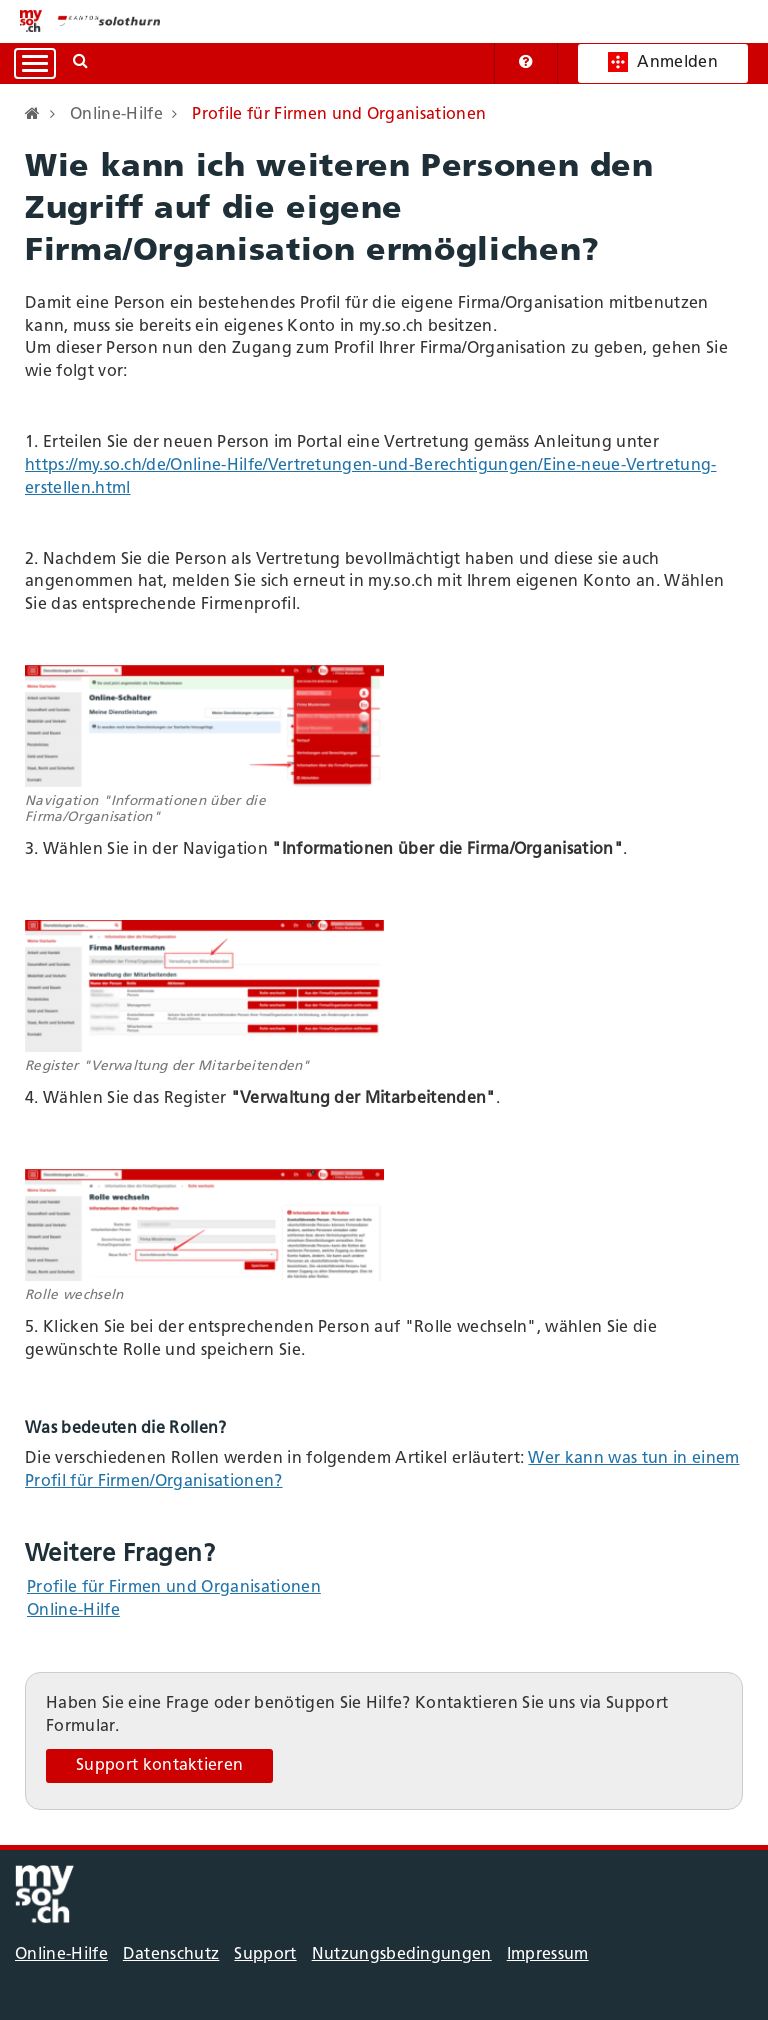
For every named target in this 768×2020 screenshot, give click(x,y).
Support (265, 1955)
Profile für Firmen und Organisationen (174, 1588)
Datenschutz (171, 1955)
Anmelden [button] (663, 61)
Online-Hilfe (73, 1611)
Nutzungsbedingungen (402, 1955)
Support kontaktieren (159, 1766)
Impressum (548, 1955)
